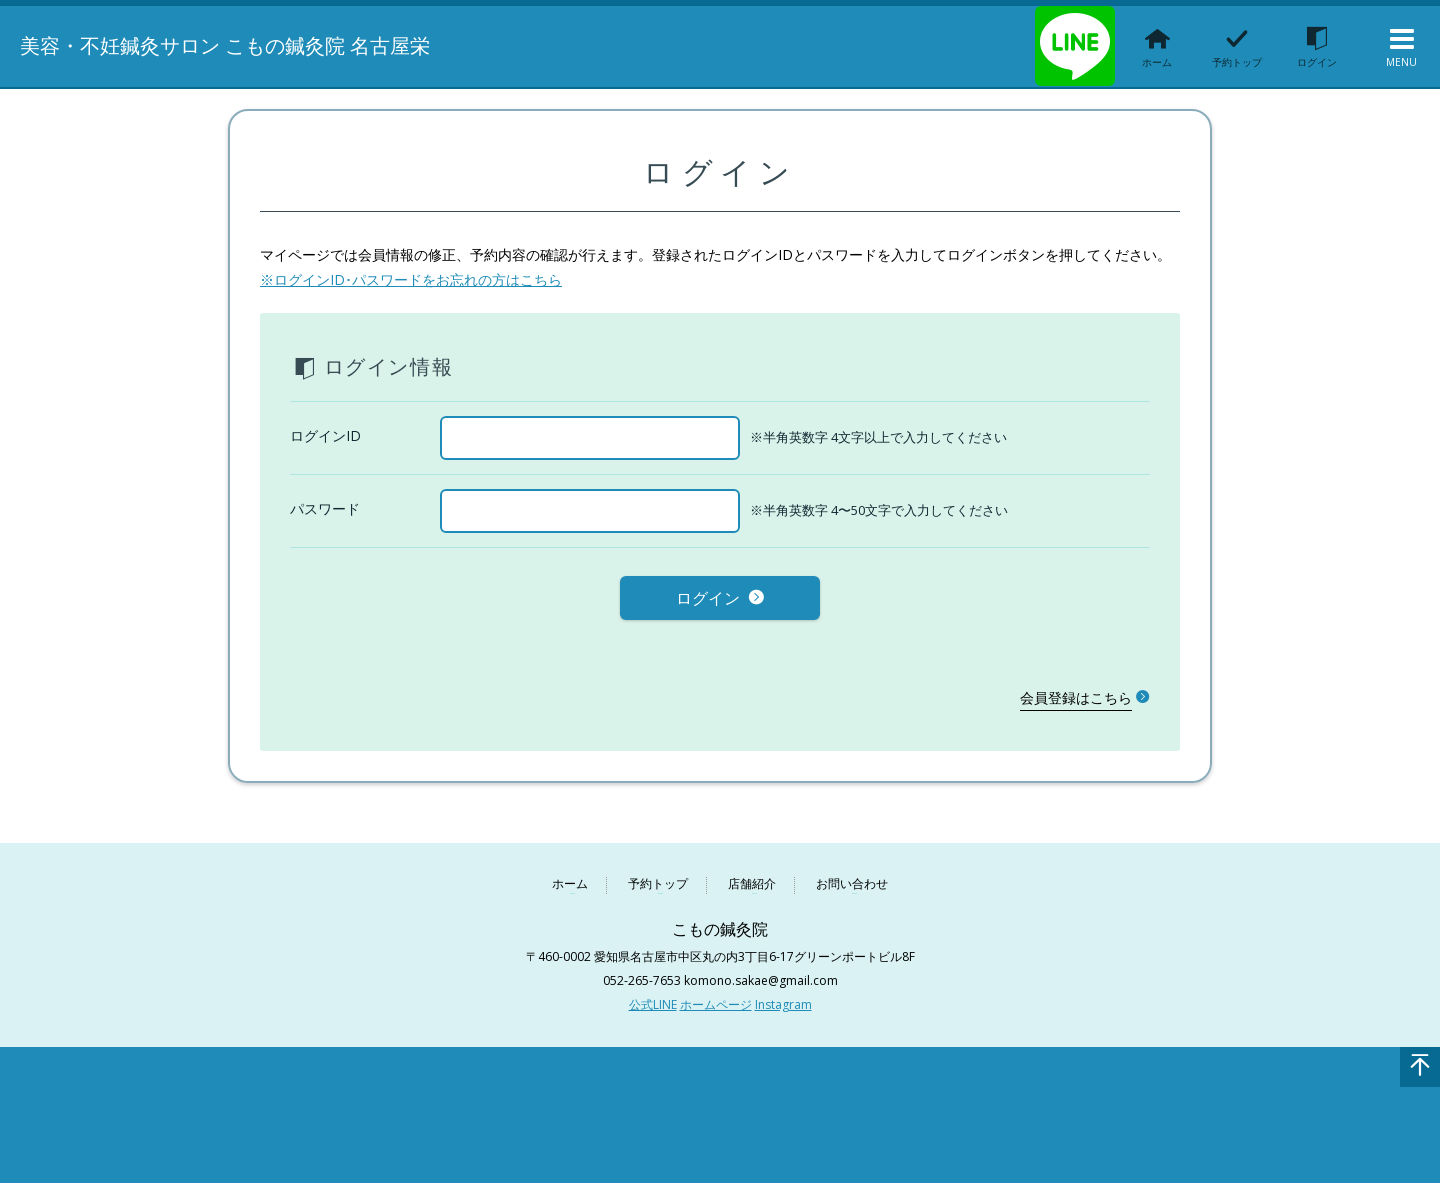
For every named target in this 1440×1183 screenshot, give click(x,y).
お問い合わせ (852, 880)
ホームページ (716, 1000)
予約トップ (658, 880)
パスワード (325, 508)
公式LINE (653, 1000)
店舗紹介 (752, 880)
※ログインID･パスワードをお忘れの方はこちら (411, 279)
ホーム (570, 880)
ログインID (325, 435)
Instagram (783, 1000)
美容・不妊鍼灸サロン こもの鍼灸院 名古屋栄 (249, 45)
